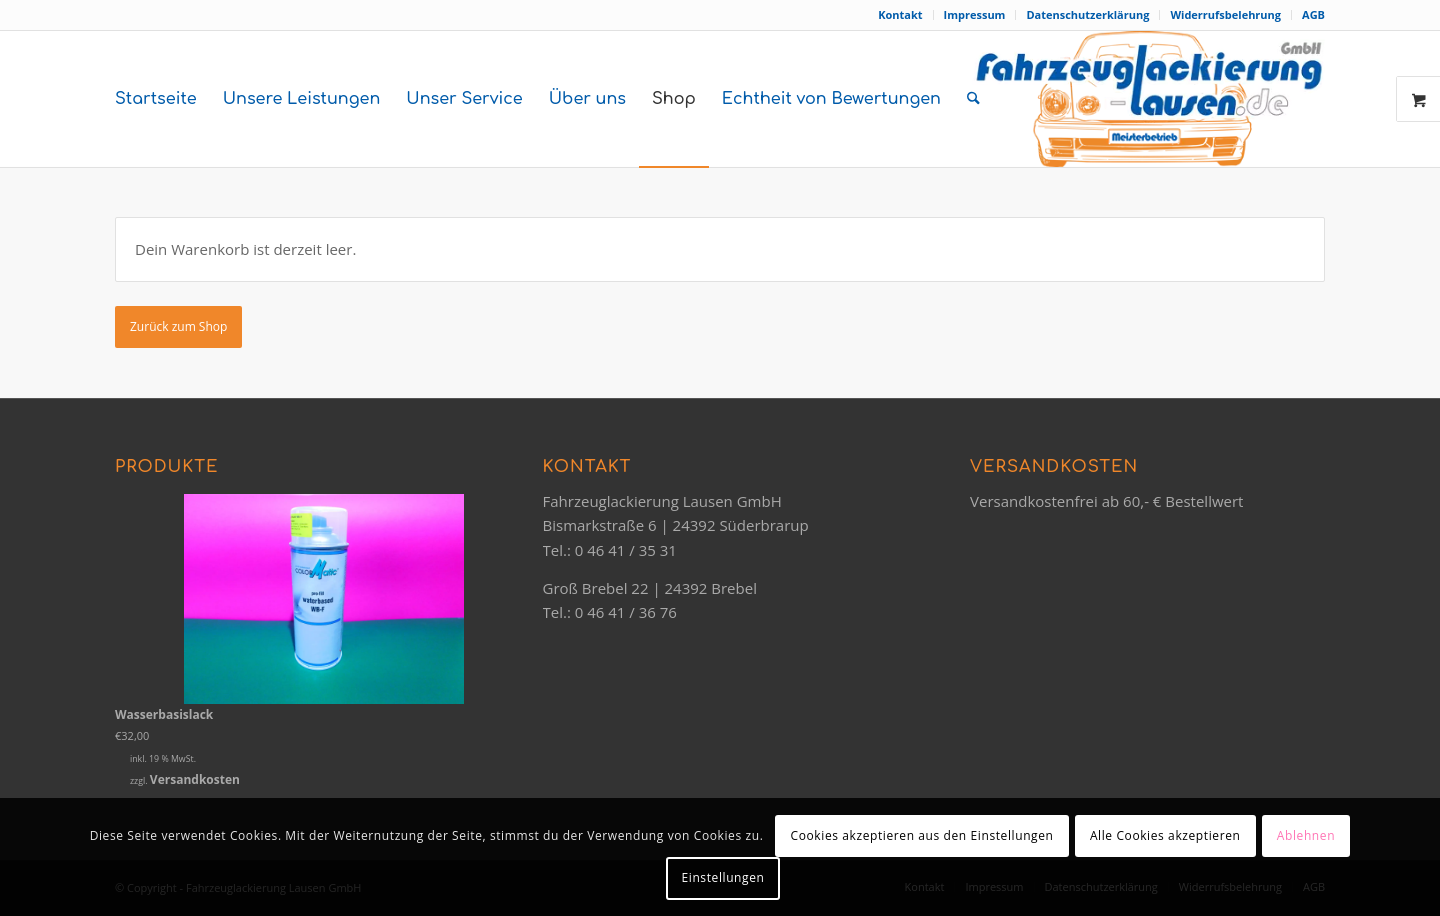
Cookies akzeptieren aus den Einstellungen (922, 835)
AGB (1313, 14)
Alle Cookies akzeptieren (1165, 835)
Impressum (975, 14)
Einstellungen (723, 877)
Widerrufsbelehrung (1225, 14)
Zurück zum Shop (178, 326)
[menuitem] (900, 15)
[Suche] (973, 99)
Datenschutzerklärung (1087, 14)
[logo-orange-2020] (1148, 99)
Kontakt (900, 14)
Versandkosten (195, 779)
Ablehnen (1306, 835)
